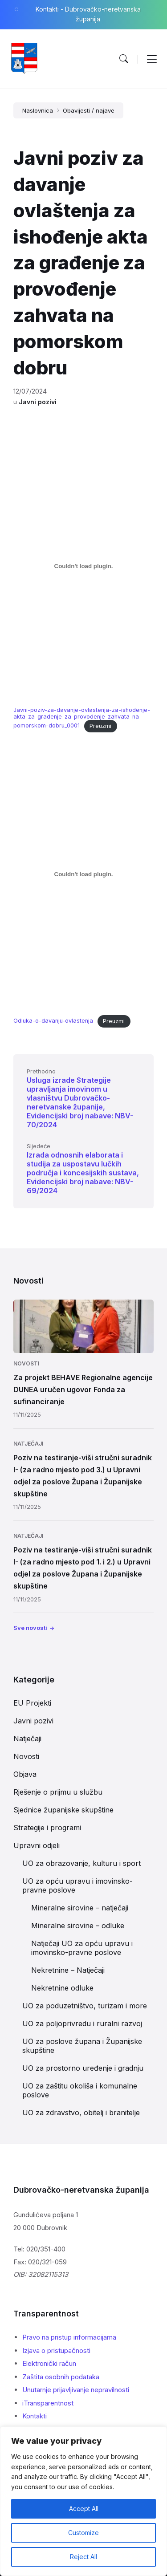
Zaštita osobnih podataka (60, 2377)
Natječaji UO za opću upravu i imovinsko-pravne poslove (82, 1948)
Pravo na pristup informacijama (69, 2337)
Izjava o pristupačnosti (56, 2350)
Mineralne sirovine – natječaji (79, 1907)
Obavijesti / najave (88, 110)
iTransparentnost (47, 2403)
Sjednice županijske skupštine (63, 1809)
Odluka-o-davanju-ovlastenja (53, 1021)
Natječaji (28, 1443)
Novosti (26, 1363)
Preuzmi (100, 726)
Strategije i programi (47, 1827)
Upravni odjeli (36, 1845)
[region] (83, 2501)
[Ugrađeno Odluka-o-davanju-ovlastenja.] (83, 874)
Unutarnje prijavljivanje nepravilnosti (75, 2389)
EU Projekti (32, 1702)
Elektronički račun (49, 2363)
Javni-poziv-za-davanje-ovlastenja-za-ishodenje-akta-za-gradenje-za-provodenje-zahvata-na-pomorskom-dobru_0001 (81, 718)
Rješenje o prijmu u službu (57, 1792)
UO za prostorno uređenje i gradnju (82, 2068)
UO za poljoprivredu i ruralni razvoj (82, 2023)
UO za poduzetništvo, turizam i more (84, 2005)
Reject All (83, 2556)
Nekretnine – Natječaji (68, 1970)
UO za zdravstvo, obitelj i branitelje (81, 2112)
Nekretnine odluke (62, 1987)
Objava (25, 1774)
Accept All (83, 2508)
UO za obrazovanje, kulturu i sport (81, 1863)
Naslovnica (37, 110)
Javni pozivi (38, 402)
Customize (83, 2532)
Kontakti (34, 2416)
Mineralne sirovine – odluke (77, 1925)
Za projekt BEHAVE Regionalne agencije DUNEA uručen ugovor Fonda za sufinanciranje (83, 1389)
